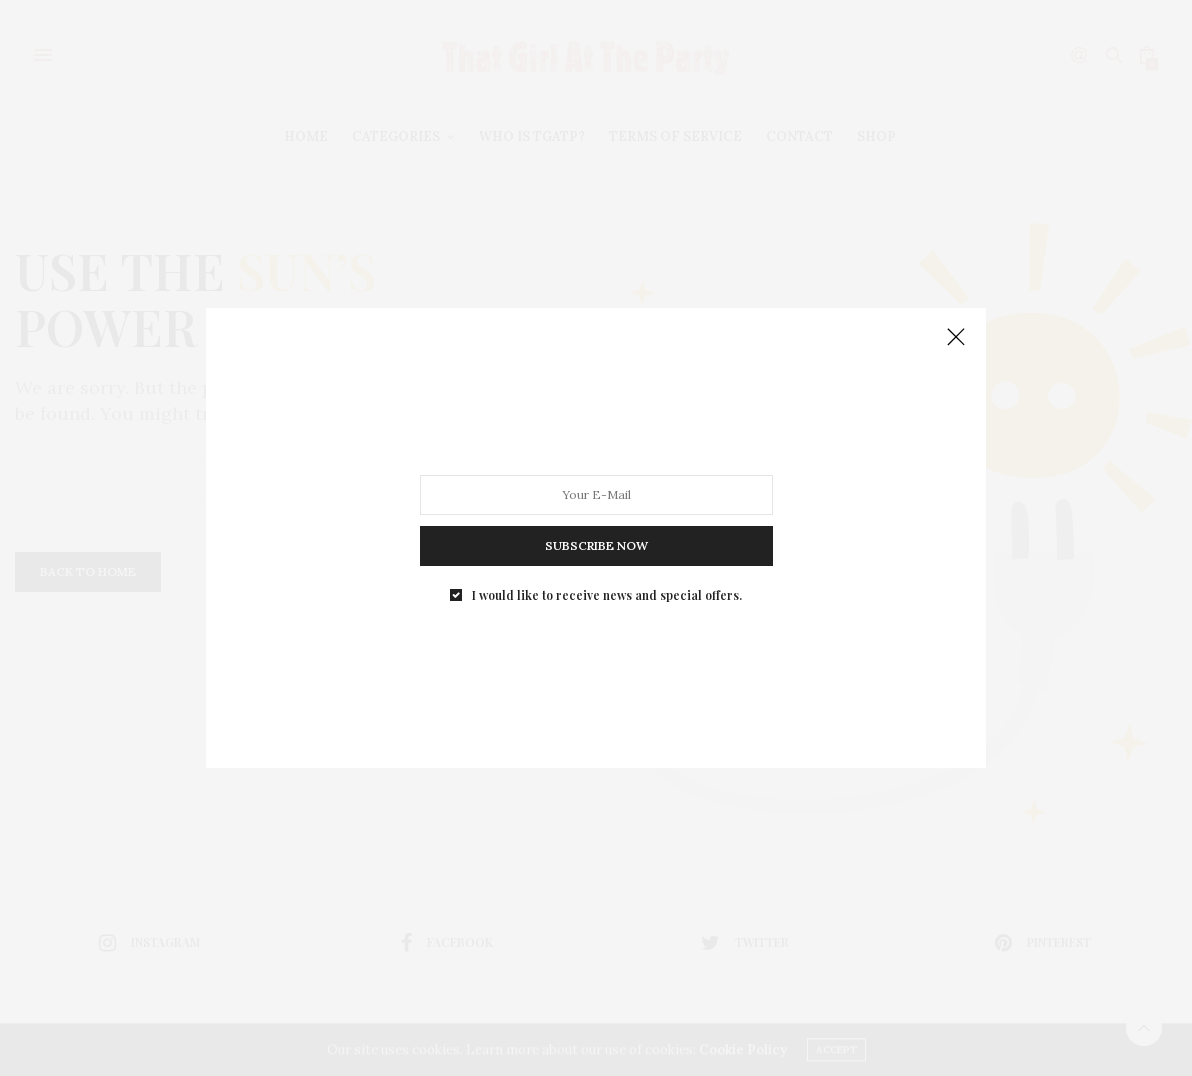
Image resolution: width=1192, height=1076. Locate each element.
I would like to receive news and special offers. (607, 595)
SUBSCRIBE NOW (596, 545)
